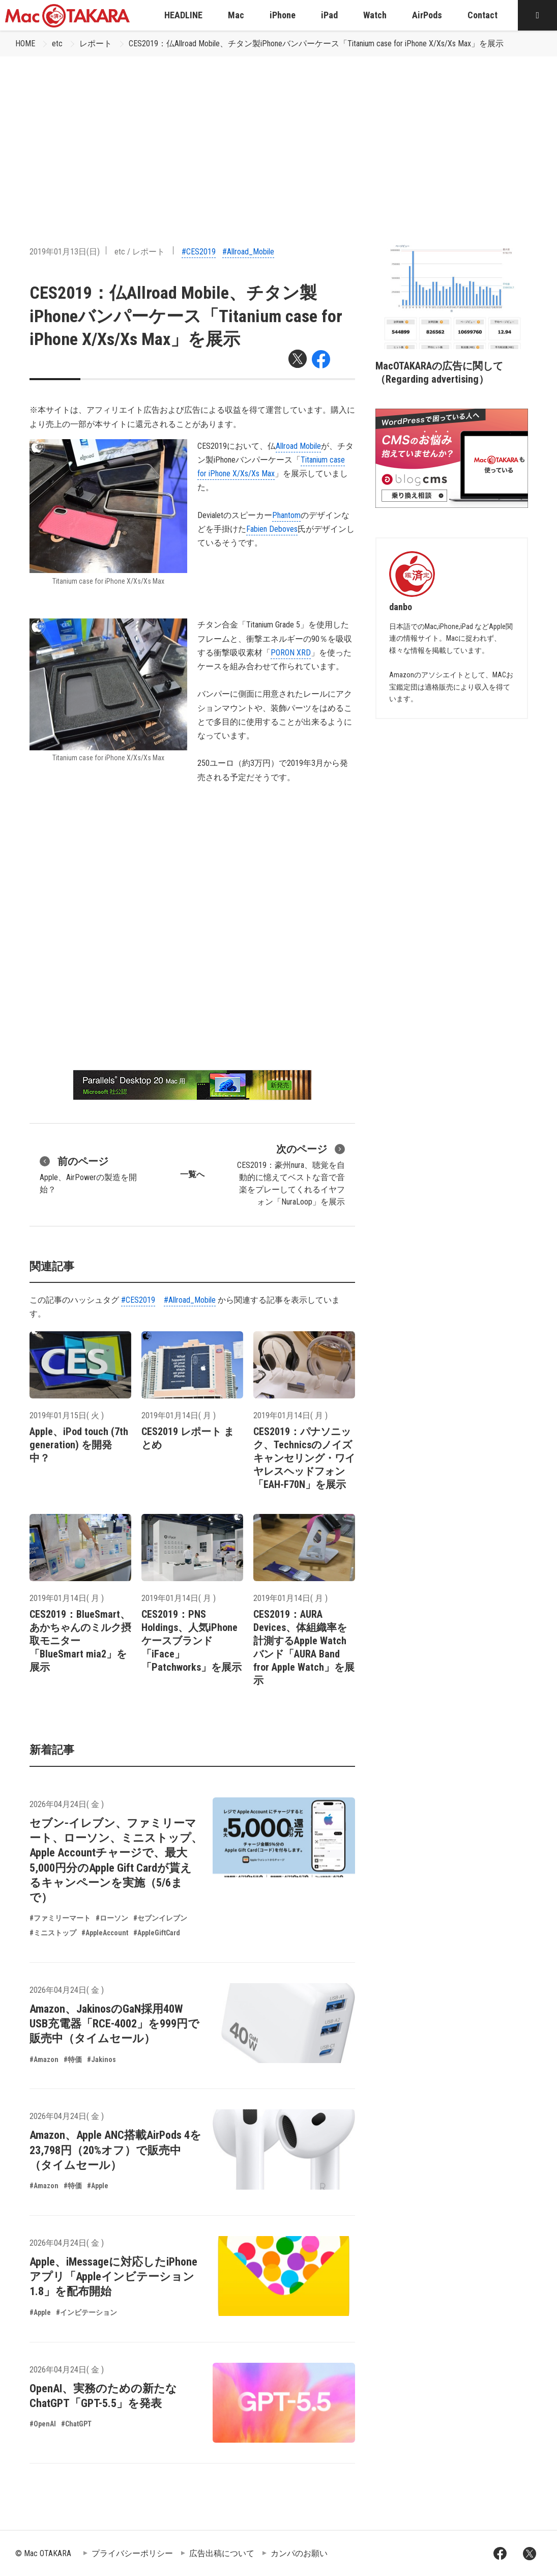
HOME (25, 43)
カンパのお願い (299, 2553)
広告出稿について (221, 2553)
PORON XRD (291, 652)
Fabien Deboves (272, 529)
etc (57, 43)
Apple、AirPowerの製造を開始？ (88, 1174)
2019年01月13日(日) (65, 251)
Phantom (286, 515)
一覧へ (192, 1174)
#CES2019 (199, 251)
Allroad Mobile (298, 446)
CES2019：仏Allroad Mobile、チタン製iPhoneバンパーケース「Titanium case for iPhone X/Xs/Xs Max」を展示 (316, 43)
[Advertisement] (278, 133)
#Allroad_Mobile (248, 251)
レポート (95, 43)
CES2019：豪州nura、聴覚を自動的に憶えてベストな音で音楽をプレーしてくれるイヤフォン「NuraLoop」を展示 (291, 1174)
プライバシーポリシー (132, 2553)
